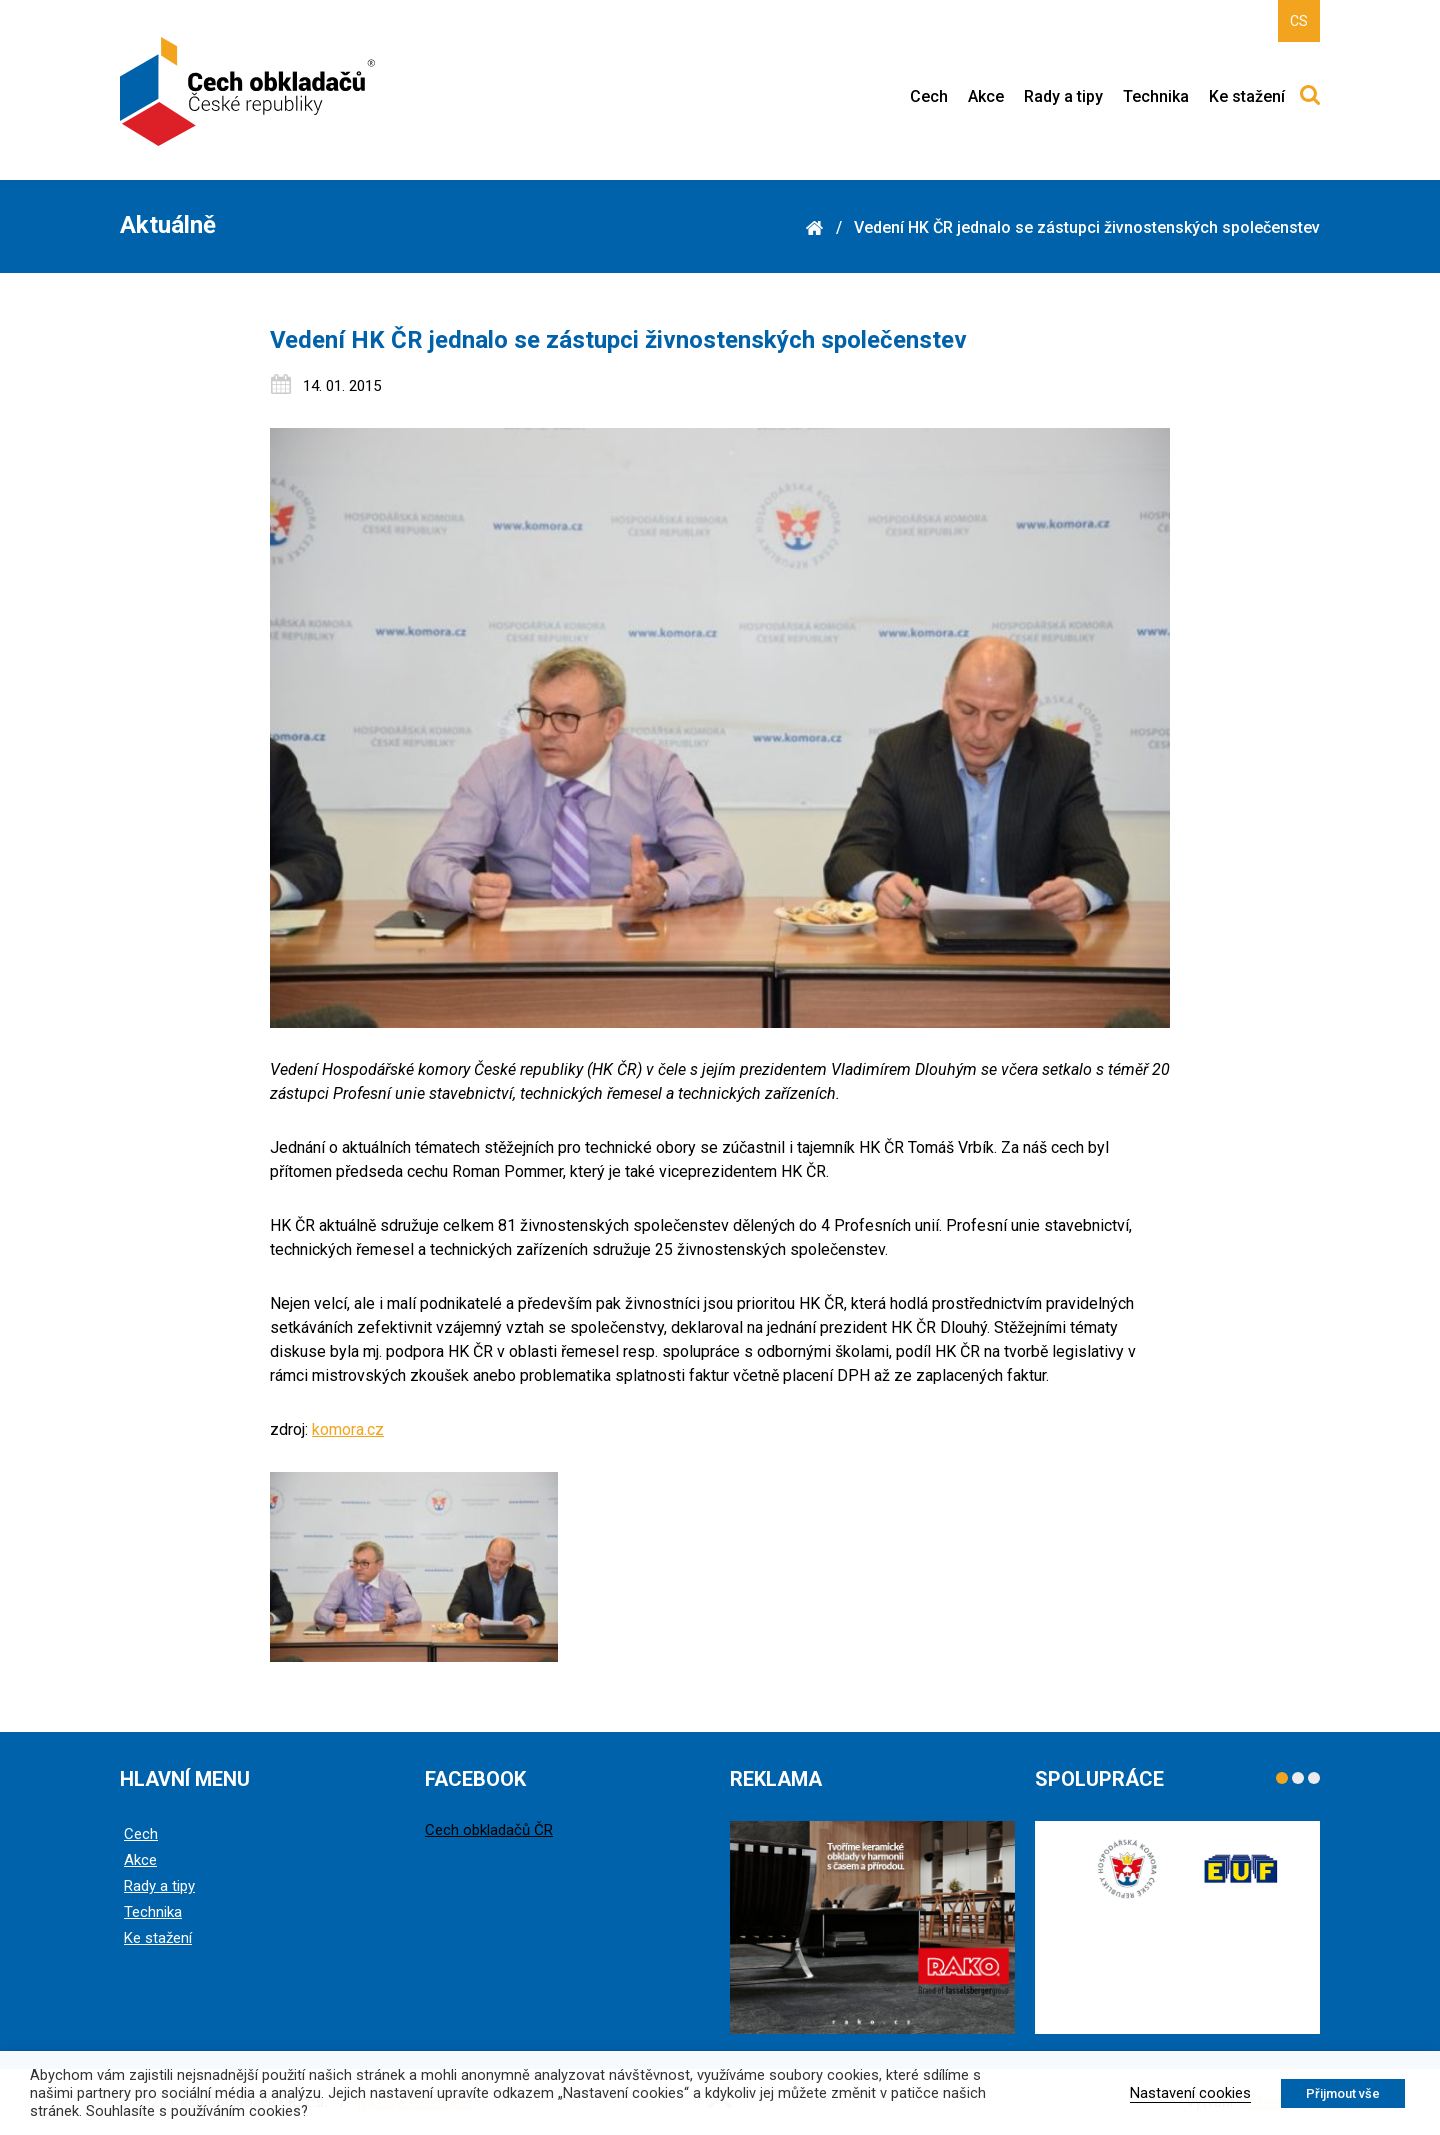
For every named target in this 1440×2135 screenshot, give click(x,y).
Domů (814, 228)
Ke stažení (1247, 96)
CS (1299, 21)
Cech (929, 96)
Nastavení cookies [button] (1190, 2093)
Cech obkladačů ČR (489, 1830)
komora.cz (348, 1429)
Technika (1156, 96)
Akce (986, 96)
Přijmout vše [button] (1343, 2093)
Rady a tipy (1063, 96)
